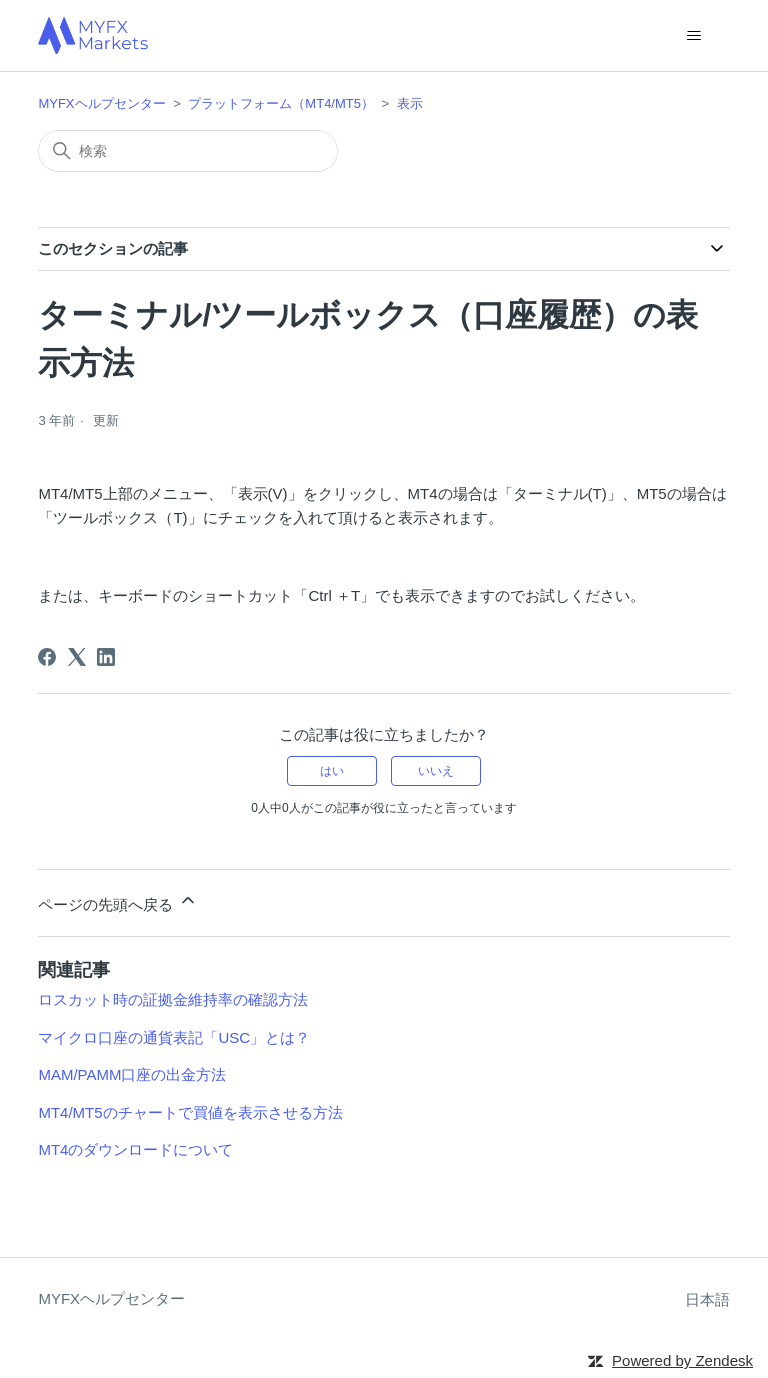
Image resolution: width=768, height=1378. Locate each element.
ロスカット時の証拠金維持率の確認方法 (173, 999)
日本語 (707, 1299)
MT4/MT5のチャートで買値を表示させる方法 (190, 1112)
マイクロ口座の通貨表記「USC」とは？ (174, 1037)
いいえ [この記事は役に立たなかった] (436, 771)
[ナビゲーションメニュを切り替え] (694, 36)
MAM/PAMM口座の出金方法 (132, 1074)
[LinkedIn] (106, 657)
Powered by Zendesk (682, 1360)
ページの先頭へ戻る (117, 901)
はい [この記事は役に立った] (332, 771)
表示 (410, 103)
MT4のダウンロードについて (135, 1149)
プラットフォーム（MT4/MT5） (281, 103)
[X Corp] (77, 657)
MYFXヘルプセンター (101, 103)
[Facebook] (47, 657)
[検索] (188, 151)
